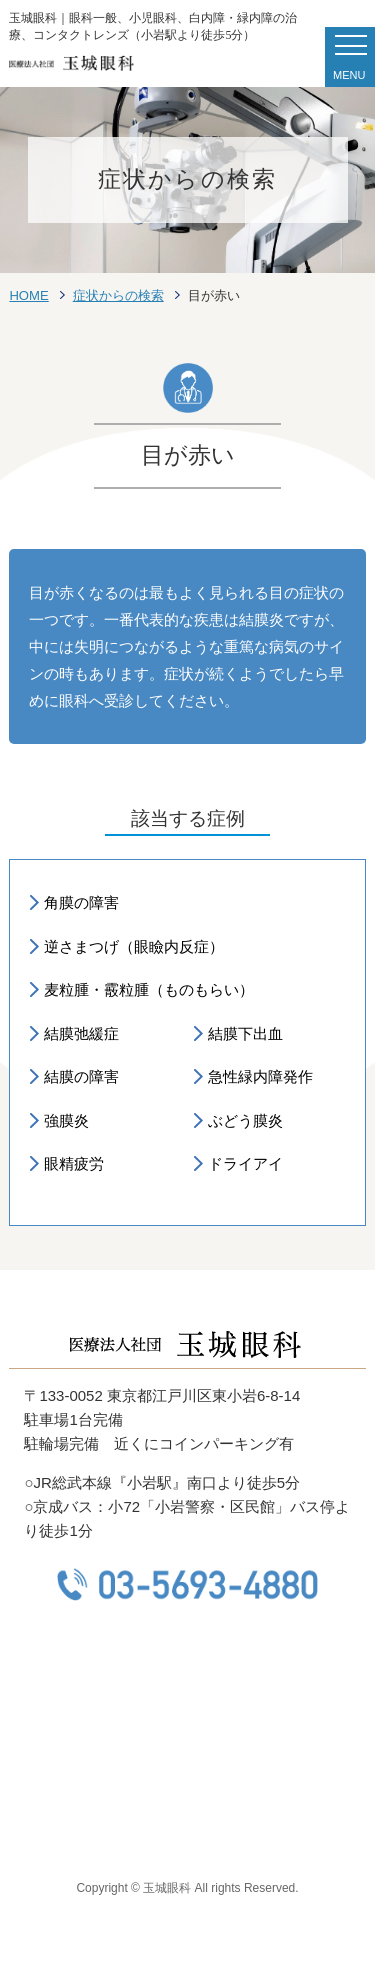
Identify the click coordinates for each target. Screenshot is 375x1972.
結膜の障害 (81, 1076)
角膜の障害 (81, 902)
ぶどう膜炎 (245, 1120)
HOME (28, 295)
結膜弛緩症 (81, 1033)
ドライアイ (245, 1163)
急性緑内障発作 (260, 1076)
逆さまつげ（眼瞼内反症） (134, 946)
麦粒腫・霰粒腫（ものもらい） (149, 989)
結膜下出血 (245, 1033)
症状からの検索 (118, 295)
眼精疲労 (74, 1163)
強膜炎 (66, 1120)
